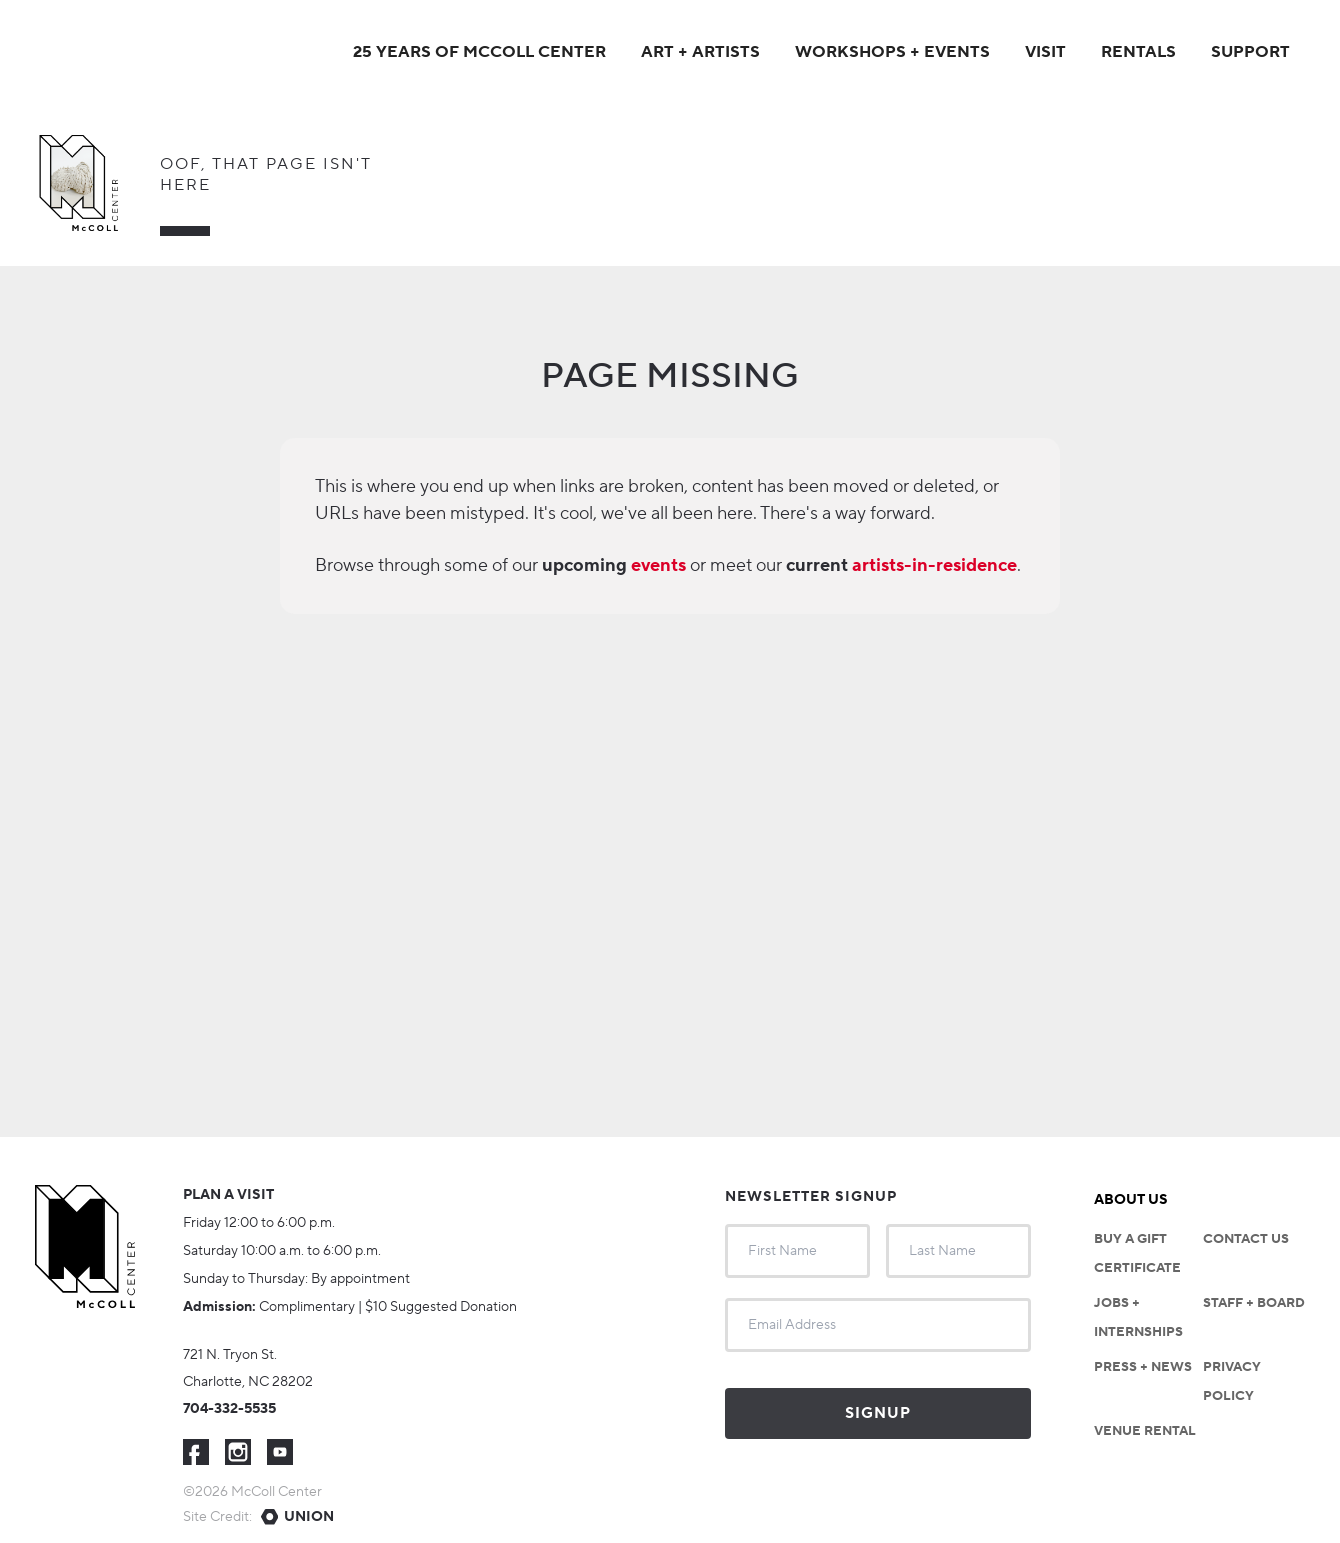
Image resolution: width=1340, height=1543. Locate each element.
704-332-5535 (229, 1409)
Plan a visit (228, 1195)
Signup (878, 1413)
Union (309, 1517)
